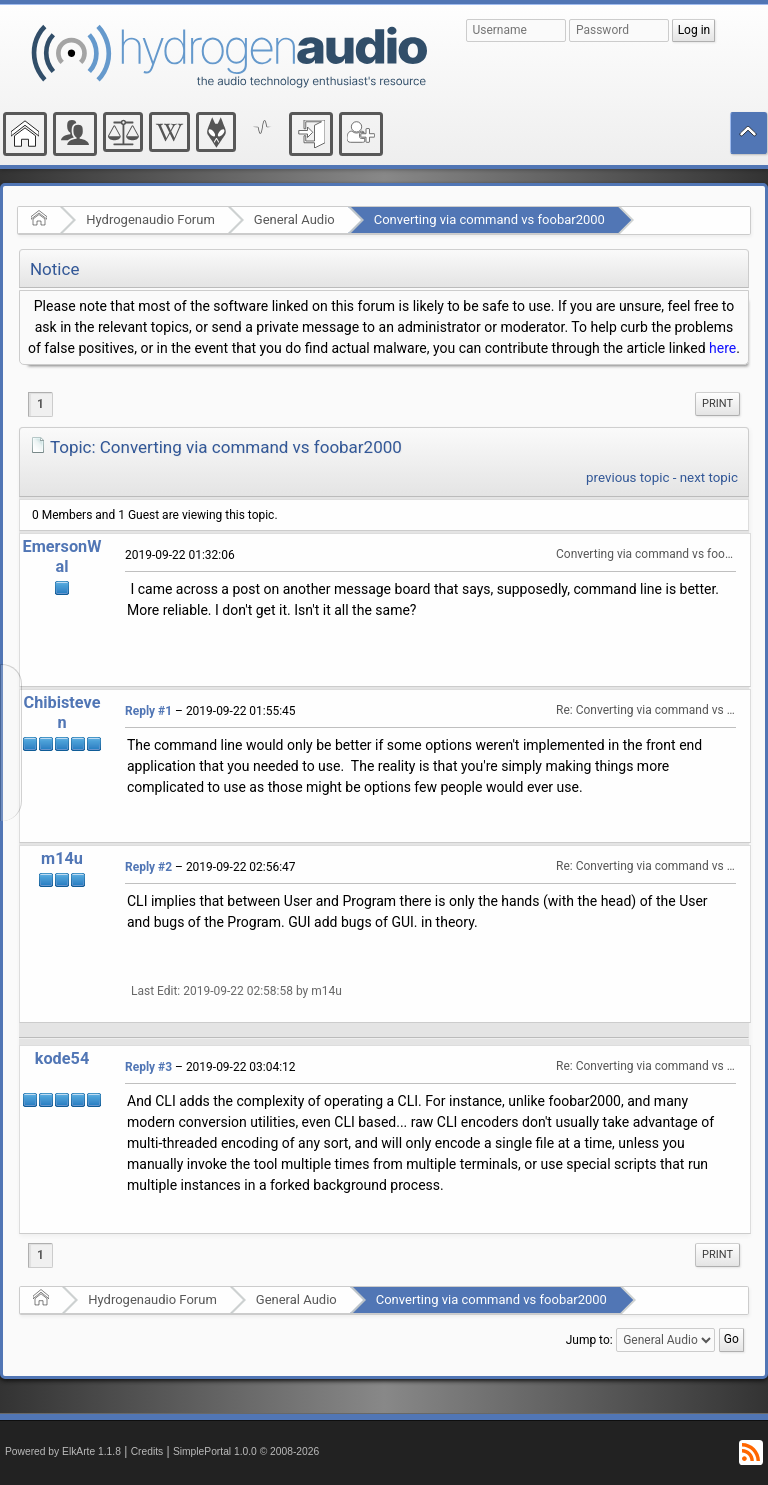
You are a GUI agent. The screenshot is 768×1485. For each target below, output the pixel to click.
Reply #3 (148, 1067)
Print (717, 403)
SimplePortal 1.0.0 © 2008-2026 (246, 1451)
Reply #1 (148, 711)
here (722, 348)
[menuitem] (717, 404)
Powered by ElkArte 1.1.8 (63, 1451)
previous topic (627, 477)
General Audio (294, 219)
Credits (147, 1451)
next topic (709, 477)
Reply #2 (148, 867)
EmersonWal (62, 556)
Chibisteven (62, 712)
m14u (62, 858)
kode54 (62, 1058)
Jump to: (589, 1340)
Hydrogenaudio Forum (150, 219)
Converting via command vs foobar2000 (489, 219)
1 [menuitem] (40, 404)
